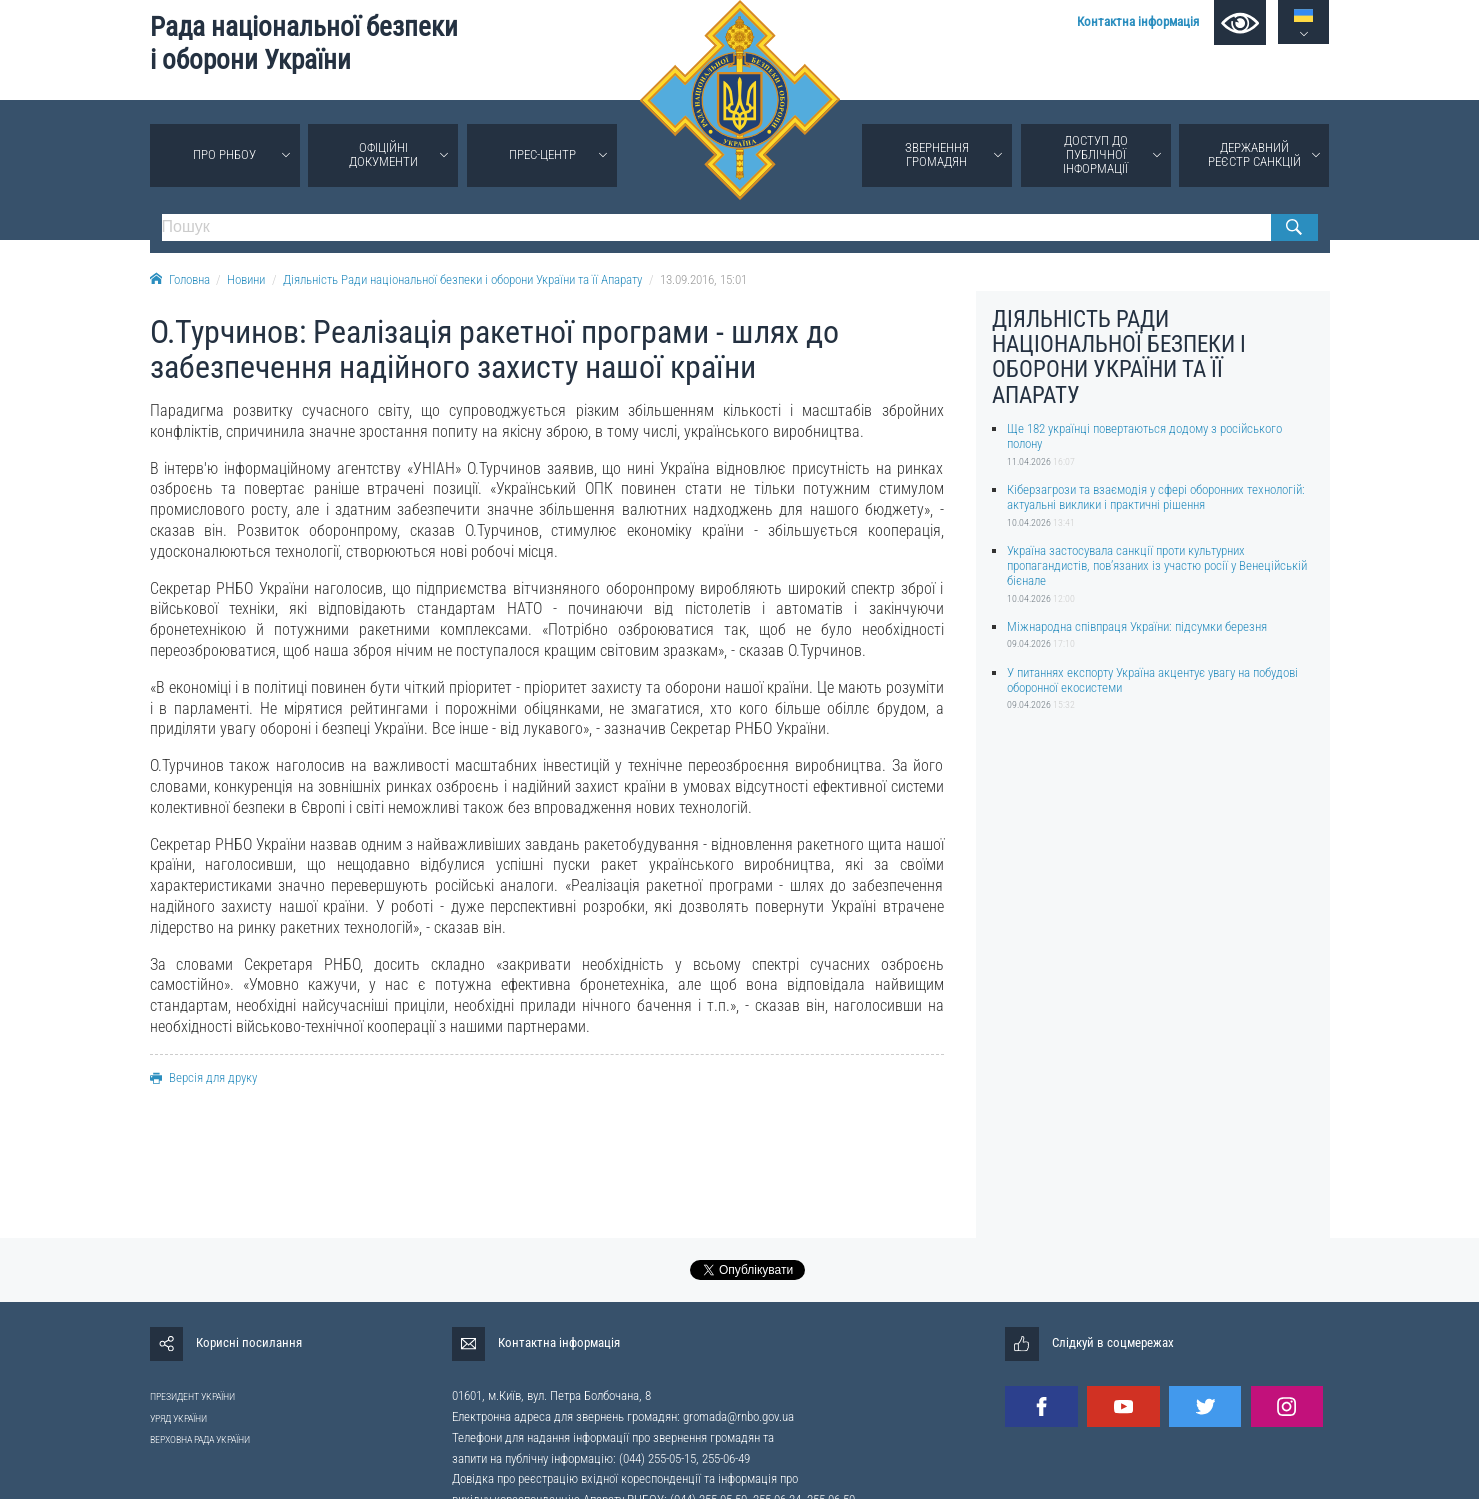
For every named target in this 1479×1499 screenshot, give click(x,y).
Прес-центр (542, 154)
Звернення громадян (937, 154)
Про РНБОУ (224, 154)
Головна (180, 279)
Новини (246, 279)
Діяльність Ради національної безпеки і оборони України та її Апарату (462, 279)
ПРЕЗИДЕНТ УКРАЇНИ (192, 1396)
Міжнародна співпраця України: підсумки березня (1137, 626)
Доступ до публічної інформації (1095, 154)
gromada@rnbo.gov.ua (738, 1416)
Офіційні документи (383, 154)
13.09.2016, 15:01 (703, 279)
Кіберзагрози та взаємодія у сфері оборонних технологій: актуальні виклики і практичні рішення (1156, 497)
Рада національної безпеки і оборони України (304, 43)
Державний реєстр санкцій (1254, 154)
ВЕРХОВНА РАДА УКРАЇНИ (200, 1439)
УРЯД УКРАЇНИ (178, 1418)
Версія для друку (203, 1077)
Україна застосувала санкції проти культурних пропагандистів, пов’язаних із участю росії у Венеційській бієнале (1157, 566)
